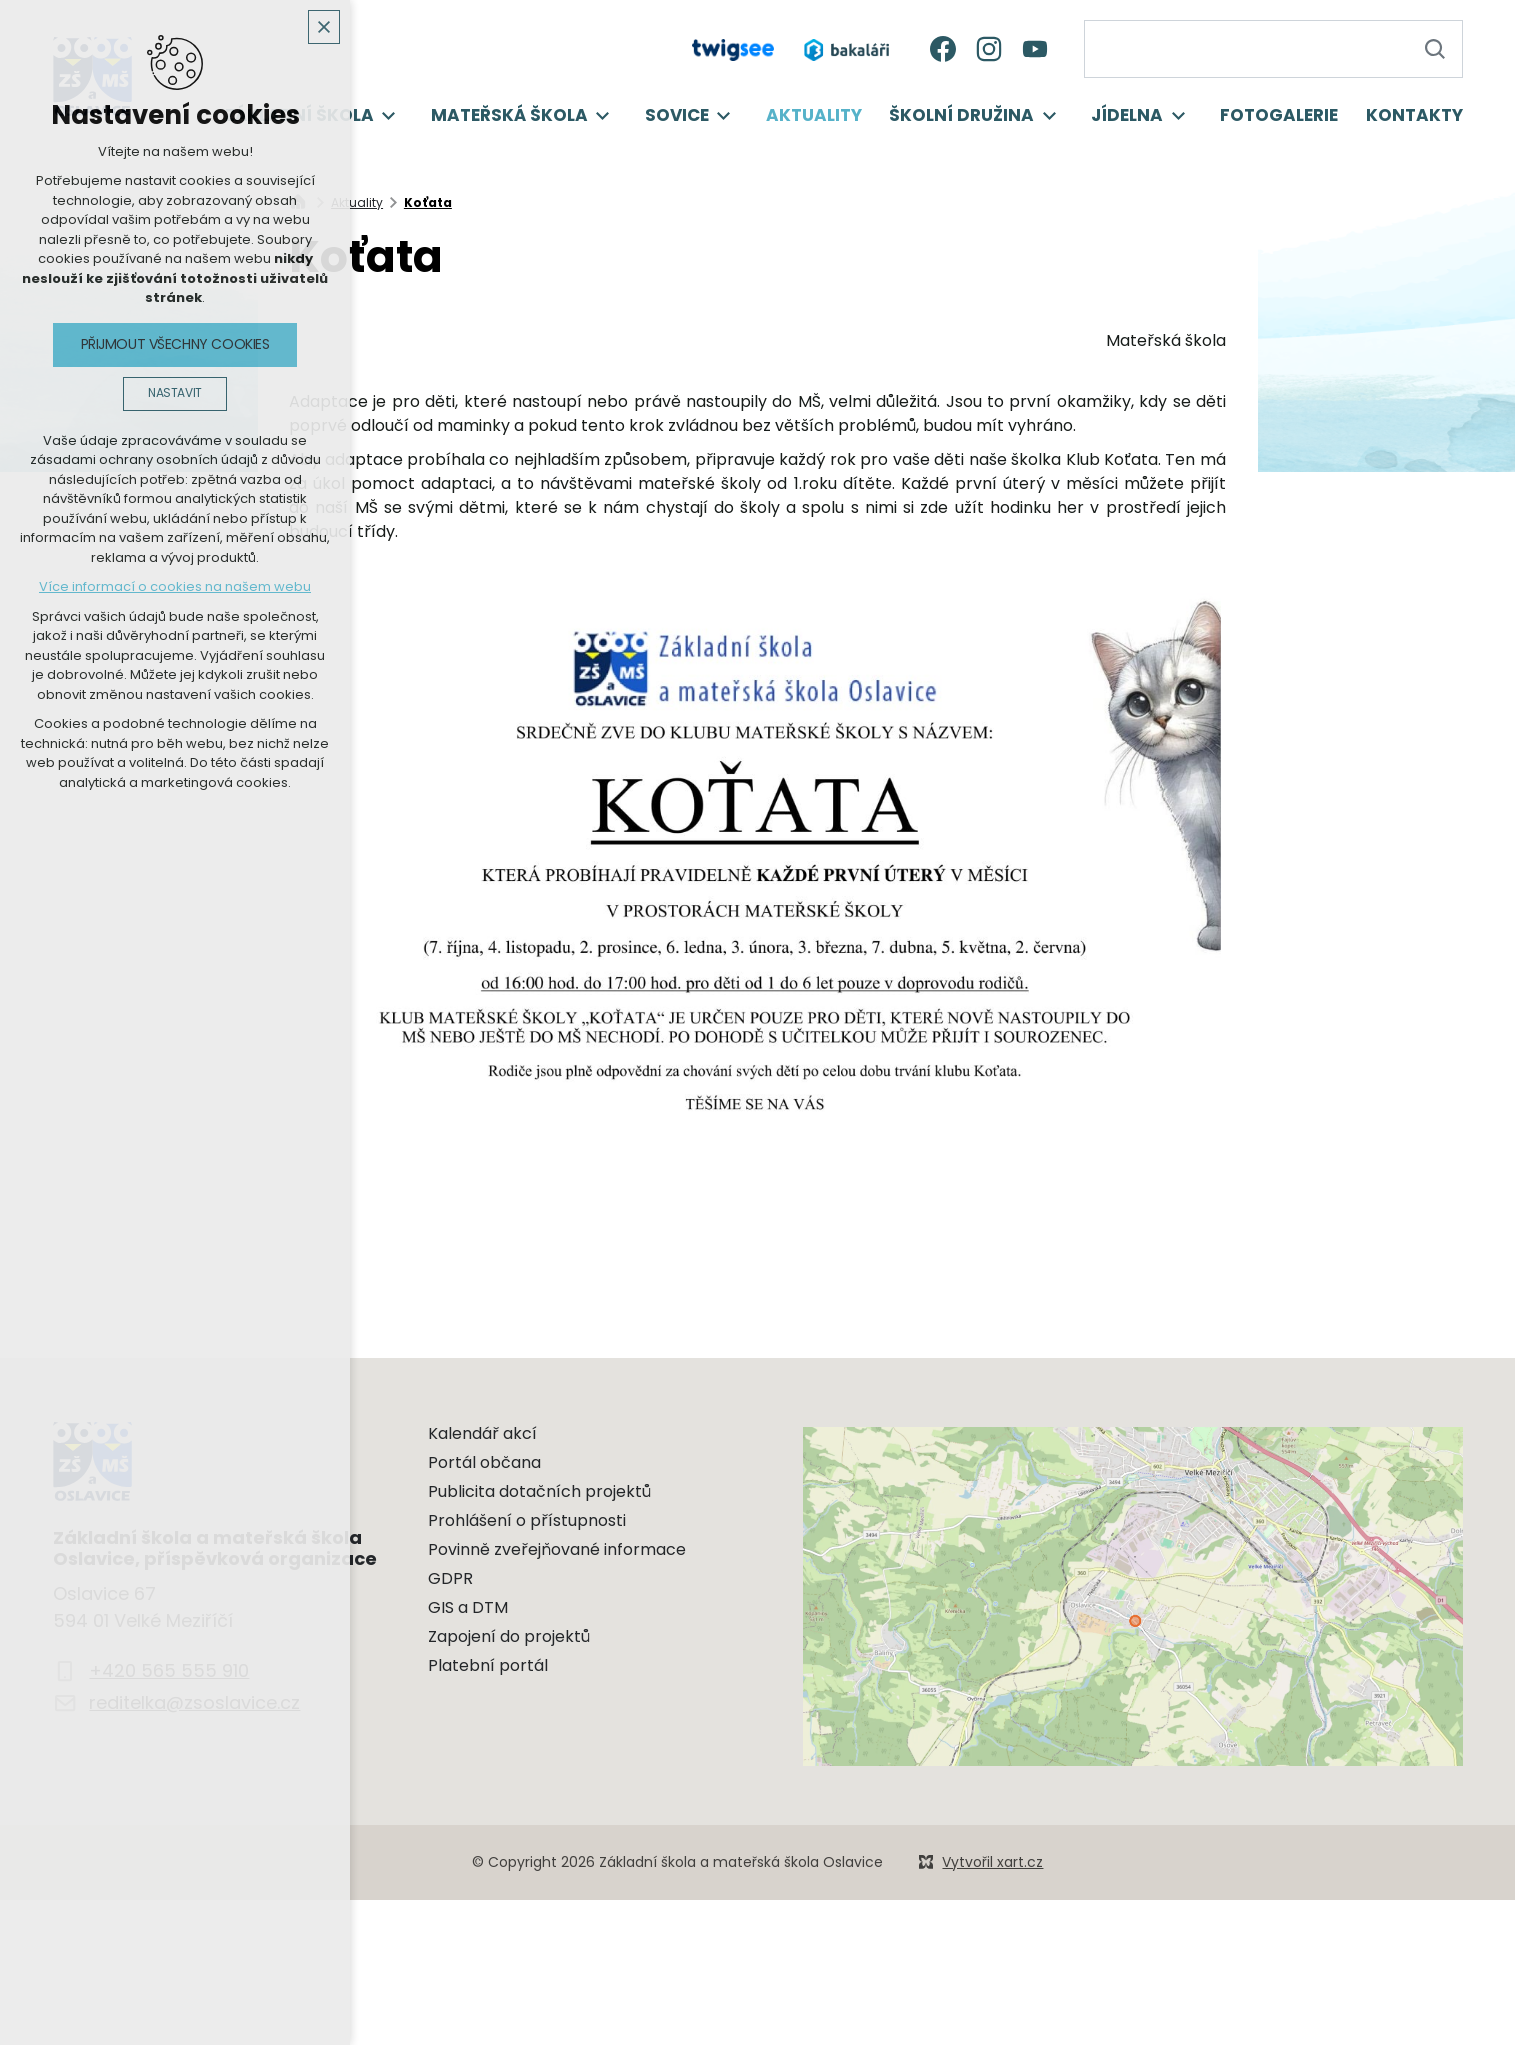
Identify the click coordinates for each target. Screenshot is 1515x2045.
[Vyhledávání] (1434, 49)
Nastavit (175, 393)
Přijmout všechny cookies (175, 344)
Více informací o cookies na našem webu (175, 586)
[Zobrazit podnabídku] (389, 116)
